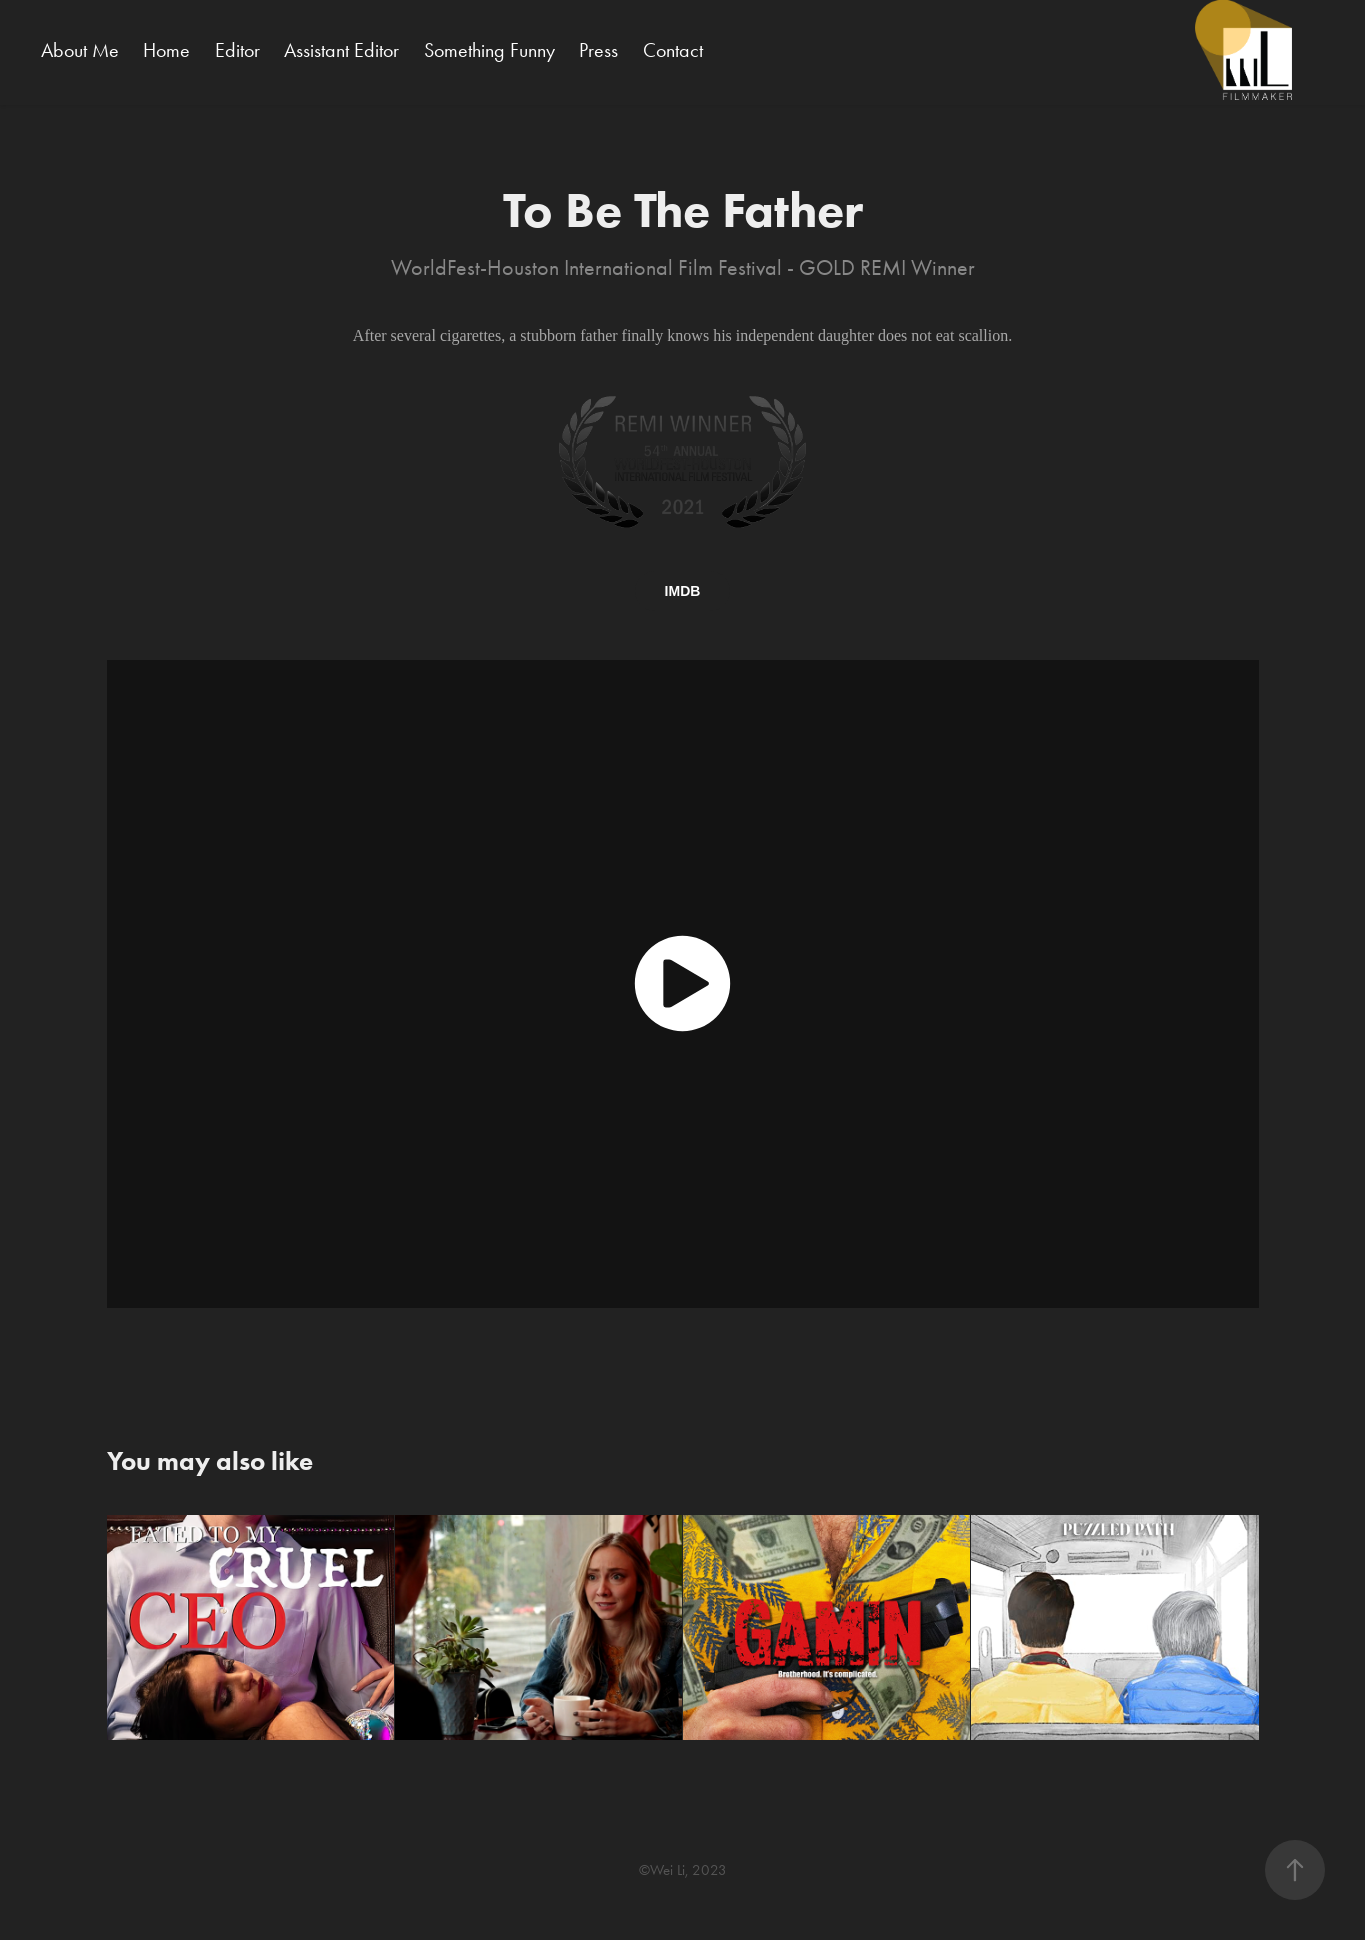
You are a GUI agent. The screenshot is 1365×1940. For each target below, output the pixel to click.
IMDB (683, 591)
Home (166, 50)
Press (598, 50)
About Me (80, 50)
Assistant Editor (341, 50)
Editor (237, 50)
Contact (673, 50)
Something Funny (489, 50)
